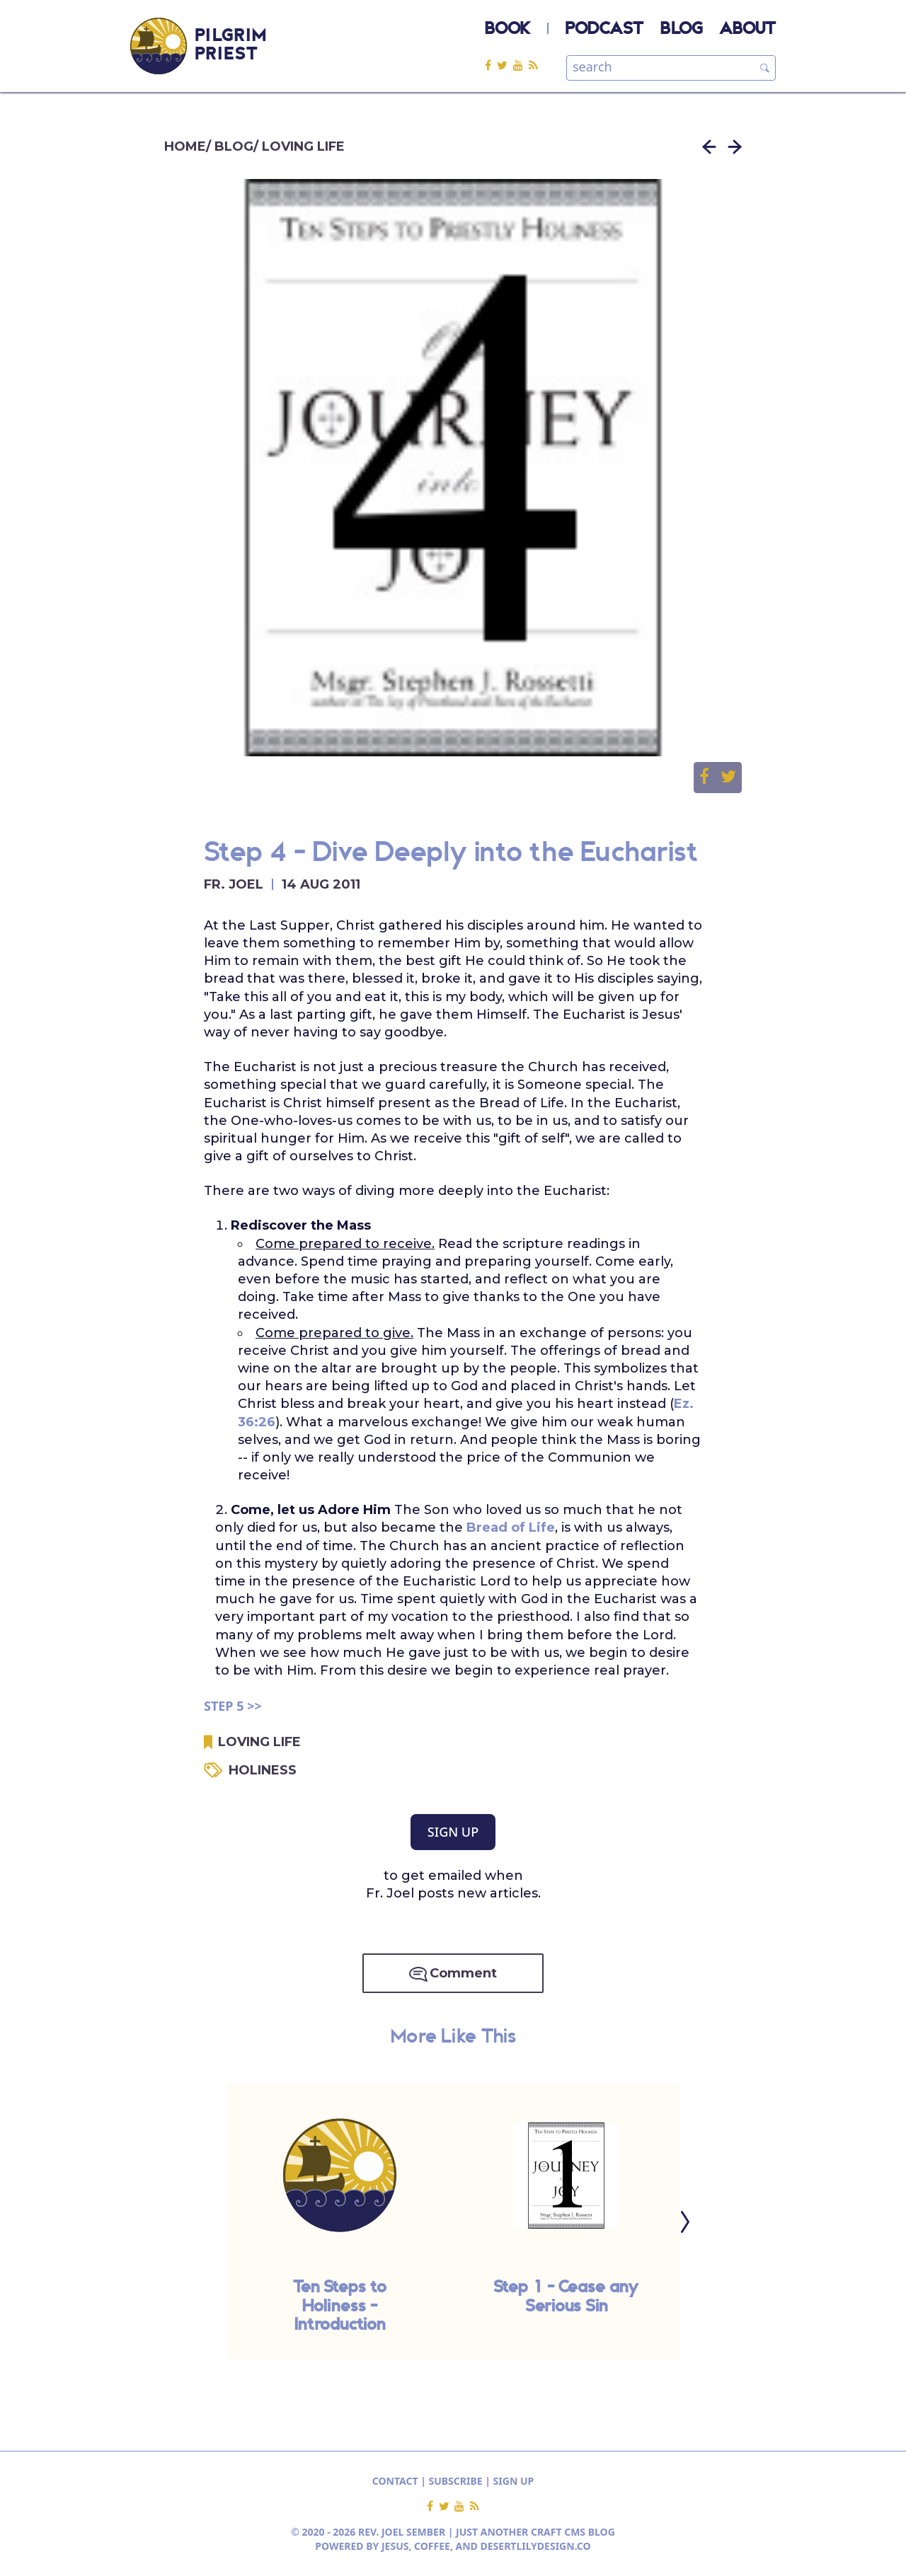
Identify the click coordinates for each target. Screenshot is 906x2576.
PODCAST (604, 30)
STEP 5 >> (233, 1705)
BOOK (507, 30)
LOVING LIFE (303, 146)
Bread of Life (510, 1527)
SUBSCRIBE (456, 2481)
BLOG (681, 30)
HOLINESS (263, 1770)
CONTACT (395, 2481)
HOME (185, 146)
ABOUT (747, 30)
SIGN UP (453, 1831)
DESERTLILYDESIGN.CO (536, 2546)
